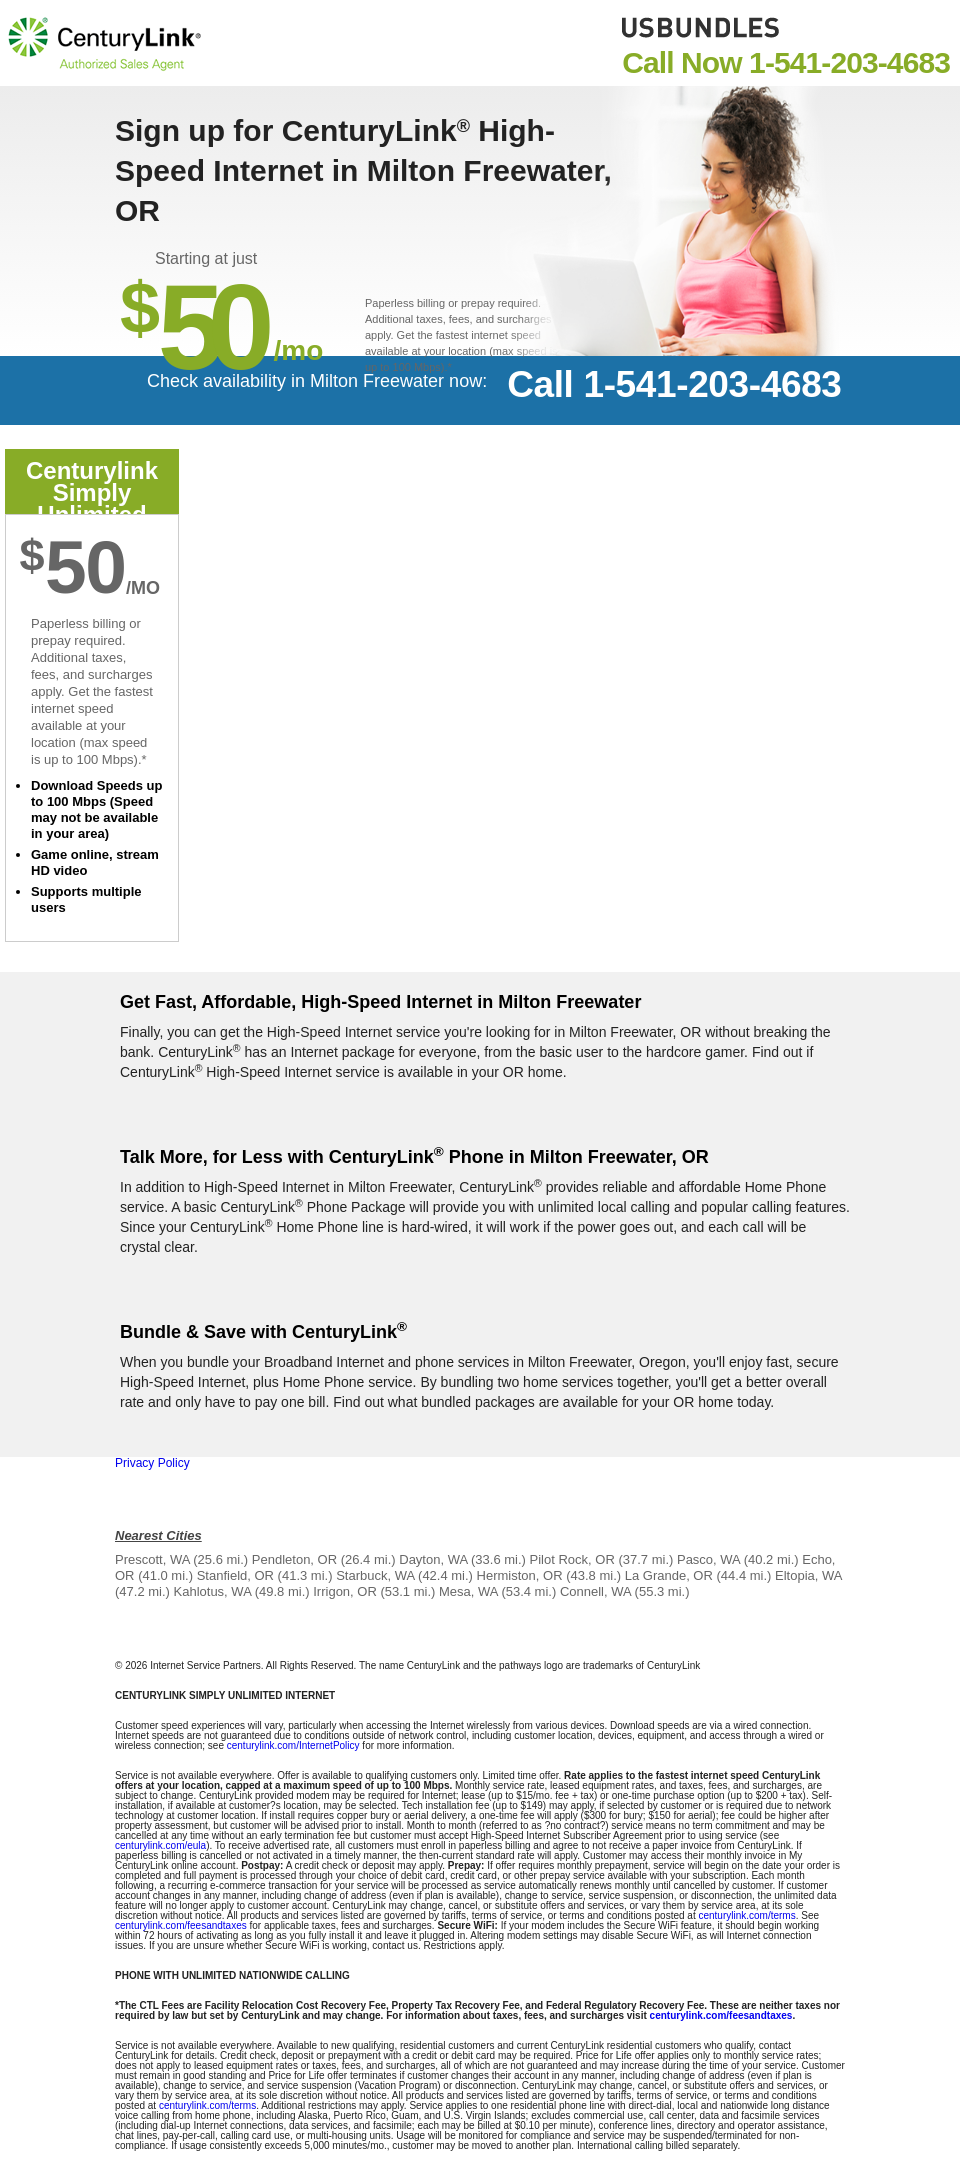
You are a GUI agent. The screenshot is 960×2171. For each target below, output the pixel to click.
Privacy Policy (152, 1463)
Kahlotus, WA (213, 1591)
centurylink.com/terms (746, 1915)
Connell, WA (595, 1591)
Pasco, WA (708, 1559)
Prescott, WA (152, 1559)
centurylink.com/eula (160, 1845)
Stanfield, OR (235, 1575)
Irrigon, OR (345, 1591)
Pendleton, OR (294, 1559)
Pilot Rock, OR (572, 1559)
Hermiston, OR (520, 1575)
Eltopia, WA (808, 1575)
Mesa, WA (468, 1591)
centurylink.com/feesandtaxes (181, 1925)
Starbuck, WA (375, 1575)
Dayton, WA (433, 1559)
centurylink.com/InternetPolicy (293, 1745)
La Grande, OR (669, 1575)
